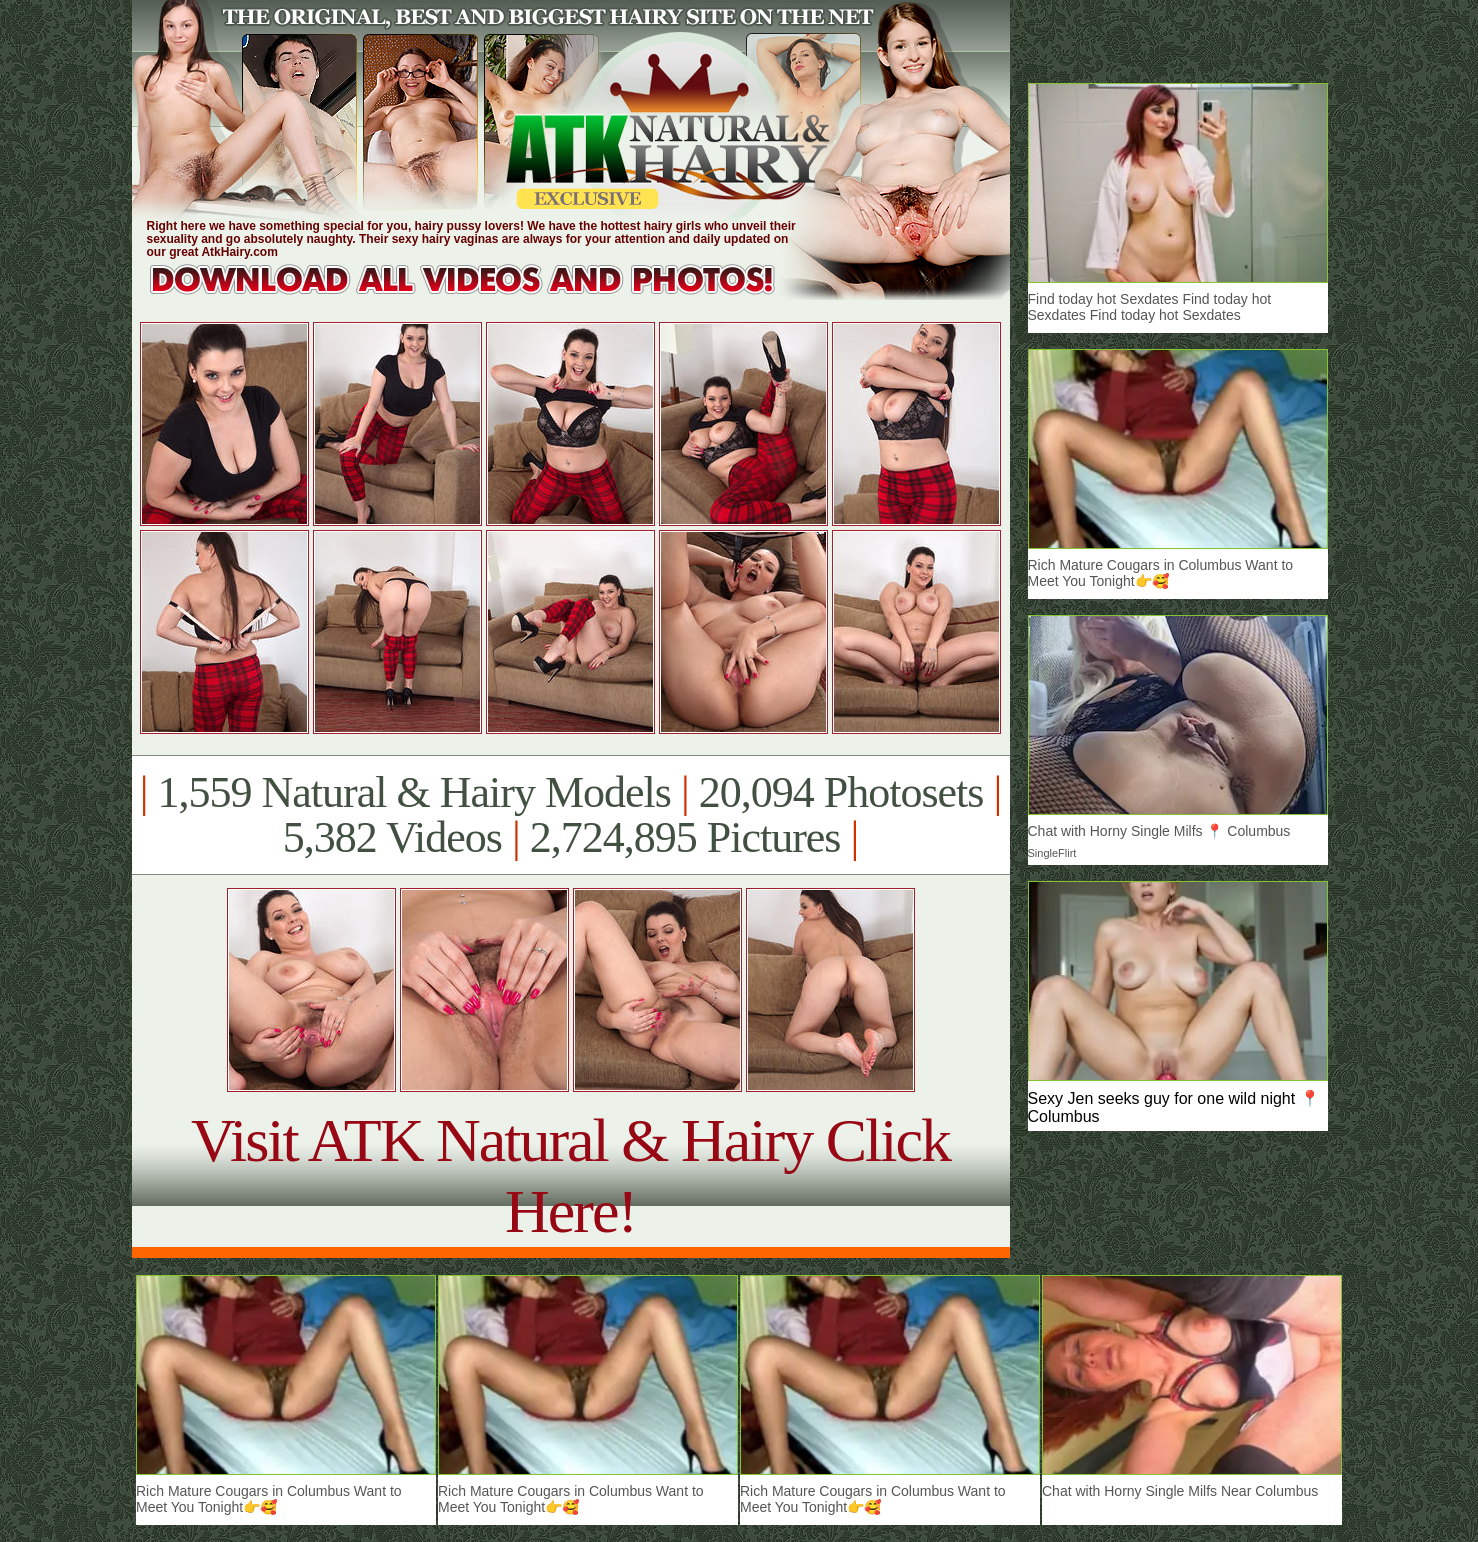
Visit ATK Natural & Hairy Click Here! (570, 1175)
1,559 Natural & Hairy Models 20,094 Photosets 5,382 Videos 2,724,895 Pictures (570, 815)
